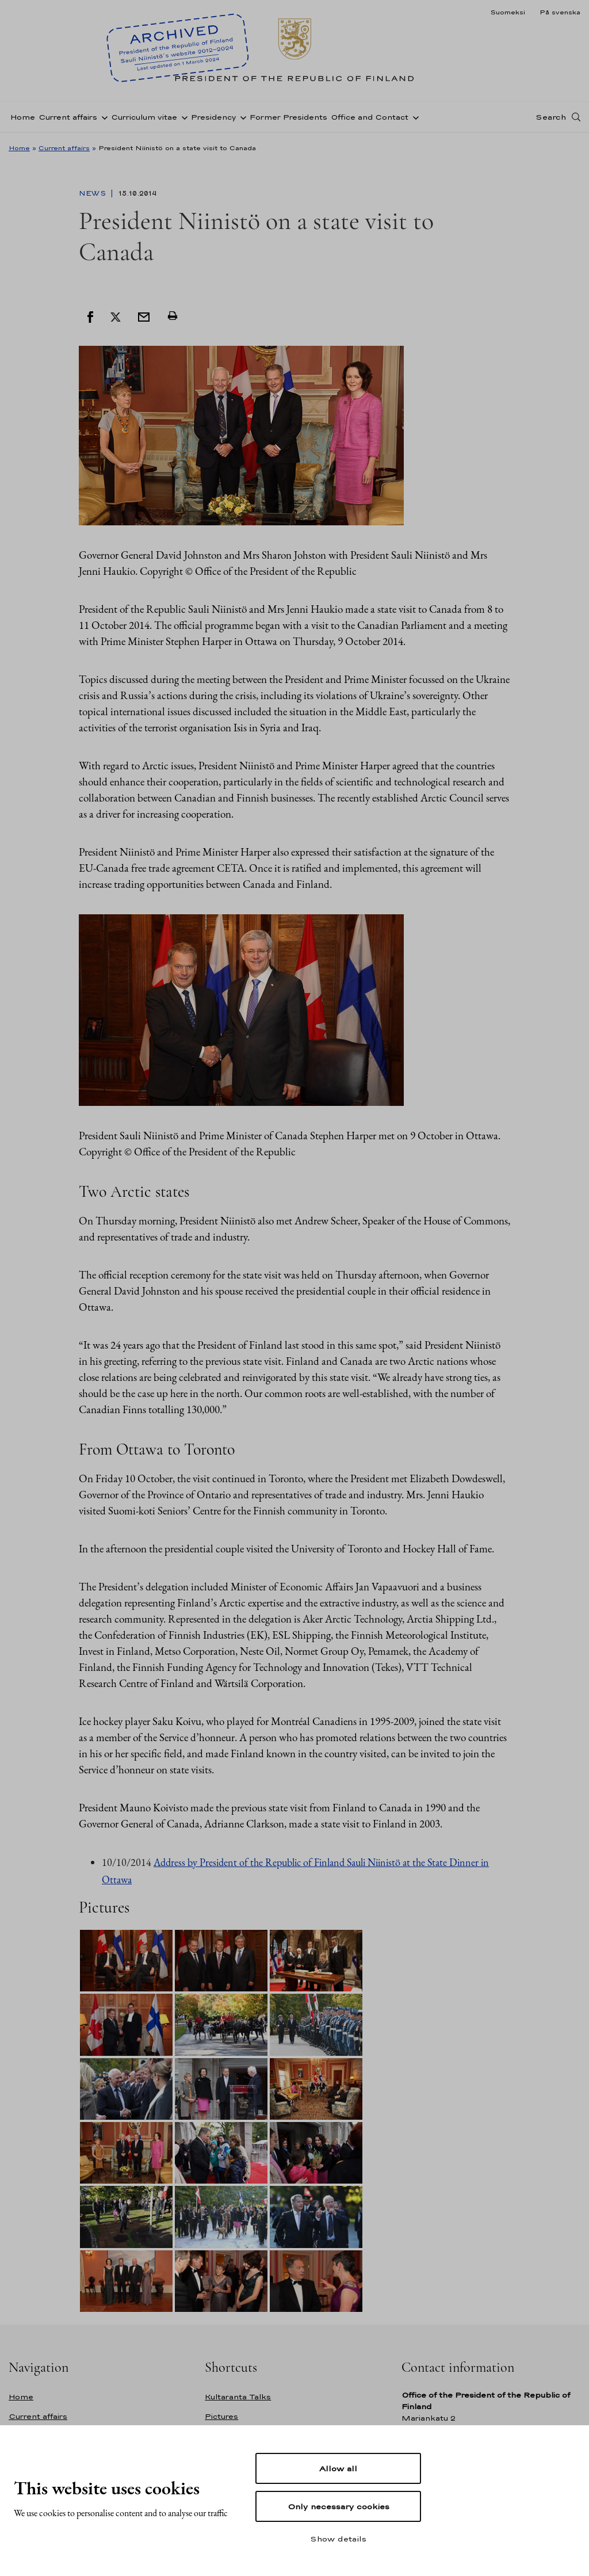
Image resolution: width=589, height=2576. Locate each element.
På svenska (560, 12)
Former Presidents (288, 117)
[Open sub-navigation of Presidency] (241, 117)
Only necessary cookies (338, 2506)
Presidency (213, 117)
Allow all (338, 2468)
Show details (338, 2538)
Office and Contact (369, 117)
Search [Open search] (551, 117)
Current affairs (68, 117)
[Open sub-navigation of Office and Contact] (413, 117)
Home (22, 117)
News (93, 193)
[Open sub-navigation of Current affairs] (102, 117)
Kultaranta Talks (238, 2397)
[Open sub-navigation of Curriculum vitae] (182, 117)
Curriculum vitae (144, 117)
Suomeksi (507, 12)
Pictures (221, 2416)
